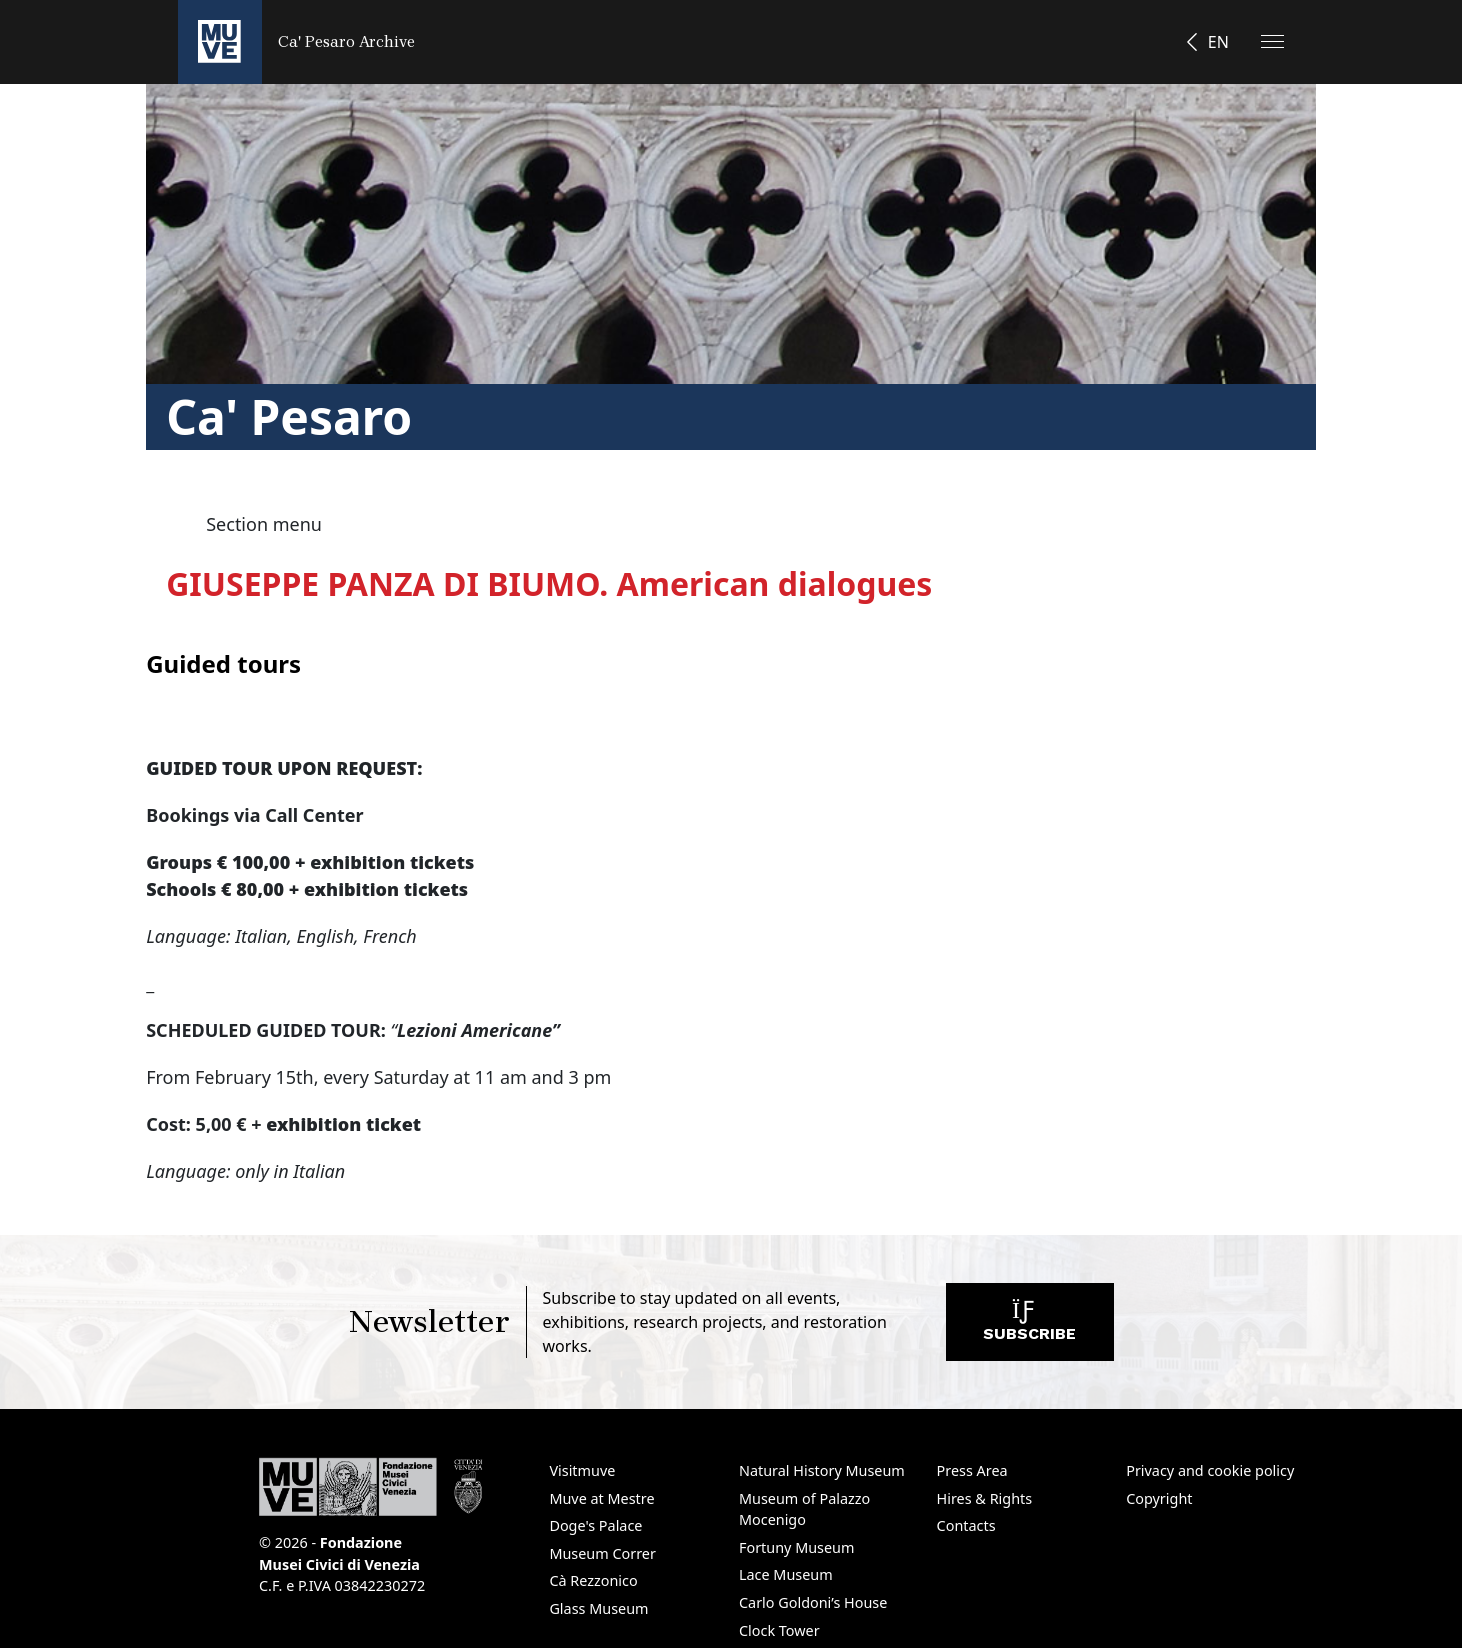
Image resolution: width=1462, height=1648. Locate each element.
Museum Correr (602, 1553)
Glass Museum (598, 1608)
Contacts (966, 1525)
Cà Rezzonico (593, 1580)
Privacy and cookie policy (1210, 1470)
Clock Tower (779, 1630)
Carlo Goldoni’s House (813, 1602)
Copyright (1159, 1498)
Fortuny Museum (797, 1547)
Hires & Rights (985, 1498)
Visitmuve (582, 1470)
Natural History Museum (822, 1470)
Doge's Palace (595, 1525)
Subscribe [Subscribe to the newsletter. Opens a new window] (1029, 1326)
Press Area (972, 1470)
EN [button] (1218, 42)
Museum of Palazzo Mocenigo (804, 1509)
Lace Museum (786, 1574)
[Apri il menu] (1272, 41)
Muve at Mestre (601, 1498)
